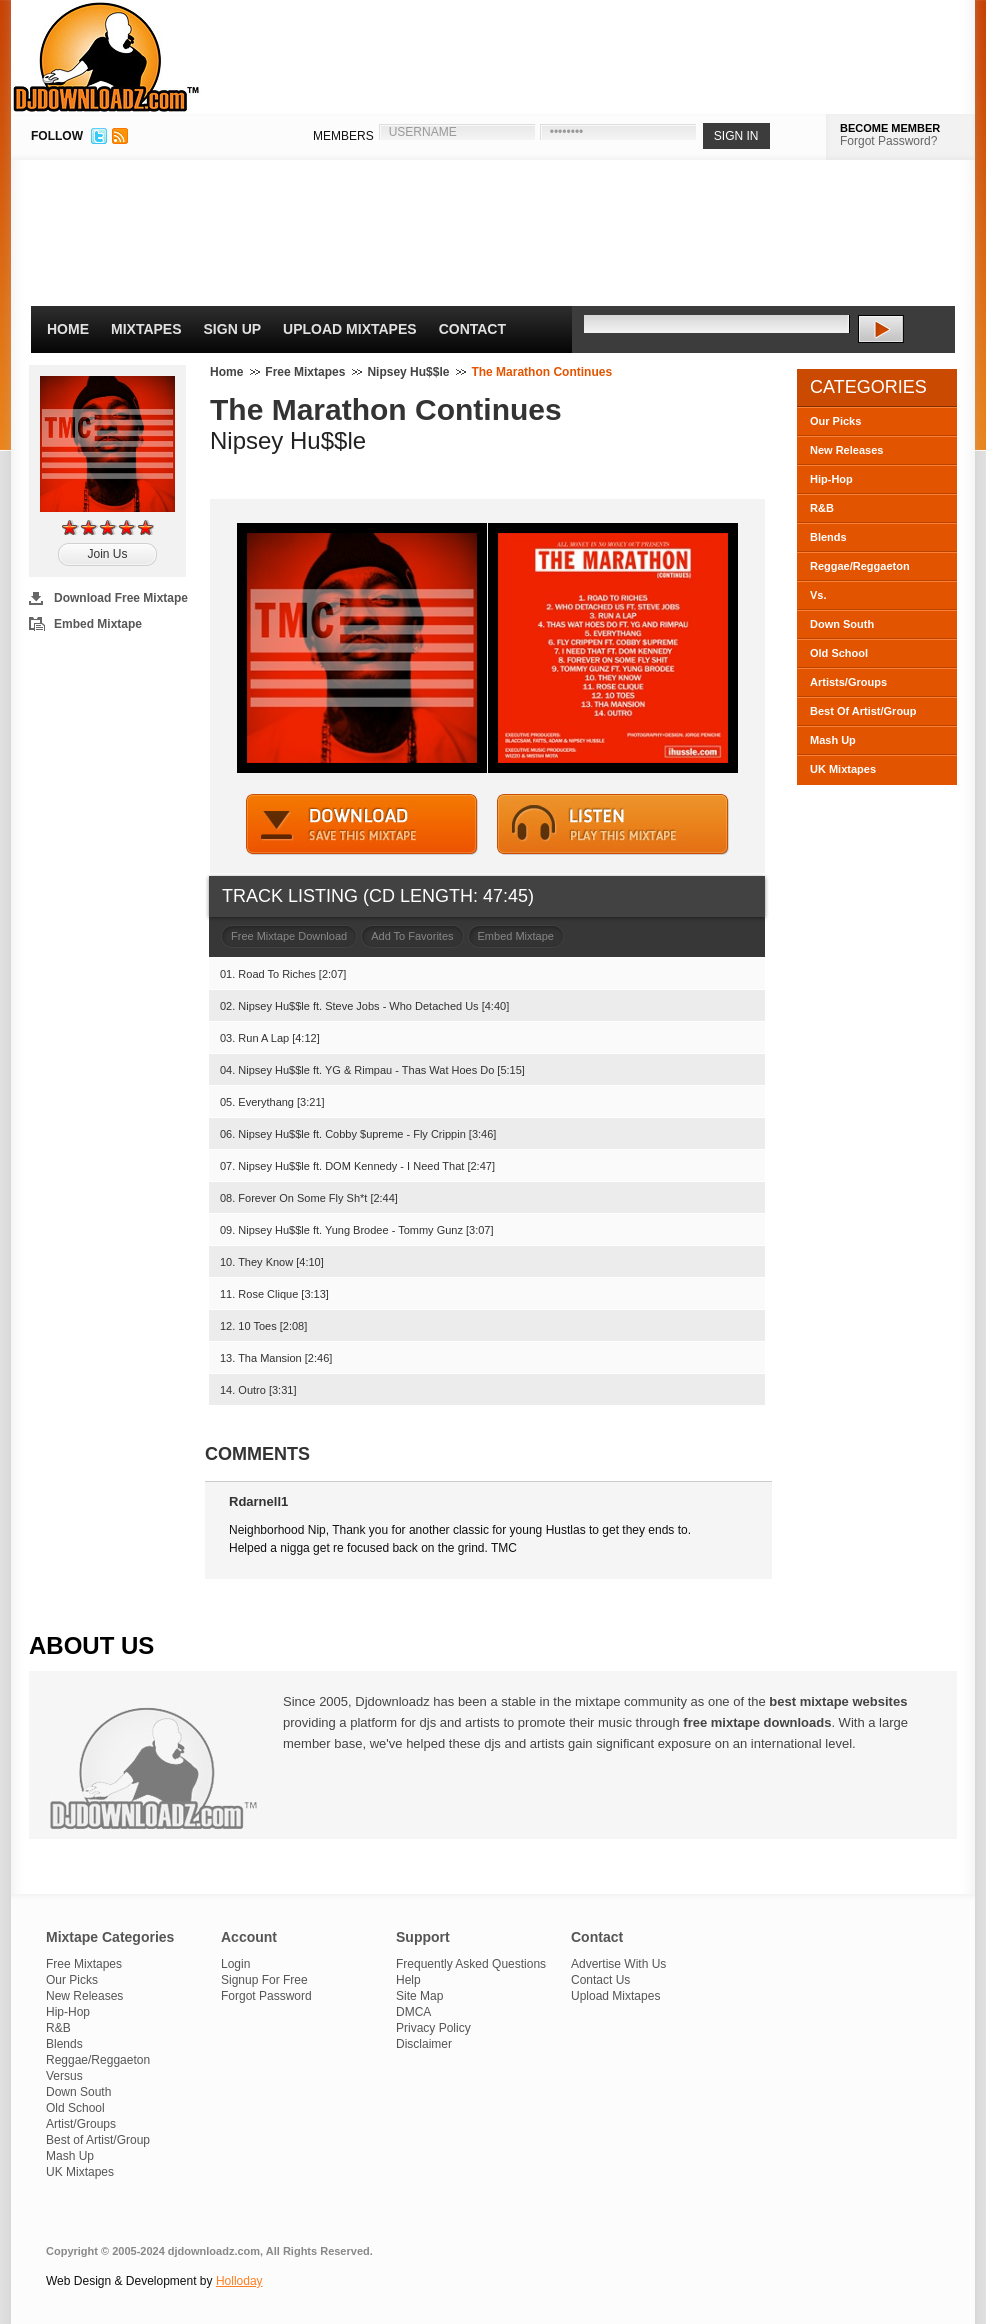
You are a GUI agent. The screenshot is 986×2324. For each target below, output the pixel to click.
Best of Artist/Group (98, 2140)
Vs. (818, 595)
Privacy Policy (433, 2028)
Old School (839, 653)
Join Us (107, 554)
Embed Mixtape (98, 624)
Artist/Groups (81, 2124)
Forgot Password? (888, 141)
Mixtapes (146, 329)
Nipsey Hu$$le (408, 372)
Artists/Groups (848, 682)
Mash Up (833, 740)
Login (235, 1964)
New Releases (846, 450)
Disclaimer (424, 2044)
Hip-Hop (831, 479)
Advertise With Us (618, 1964)
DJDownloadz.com (106, 57)
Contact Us (600, 1980)
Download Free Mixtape (121, 598)
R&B (822, 508)
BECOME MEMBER (890, 128)
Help (408, 1980)
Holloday (239, 2281)
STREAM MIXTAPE (613, 824)
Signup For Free (264, 1980)
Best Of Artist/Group (863, 711)
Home (68, 329)
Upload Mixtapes (350, 329)
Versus (64, 2076)
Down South (842, 624)
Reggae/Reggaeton (860, 566)
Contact (472, 329)
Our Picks (835, 421)
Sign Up (233, 329)
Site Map (419, 1996)
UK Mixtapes (843, 769)
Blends (828, 537)
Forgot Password (266, 1996)
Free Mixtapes (305, 372)
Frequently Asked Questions (471, 1964)
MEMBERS (343, 136)
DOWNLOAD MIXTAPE (362, 824)
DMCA (413, 2012)
